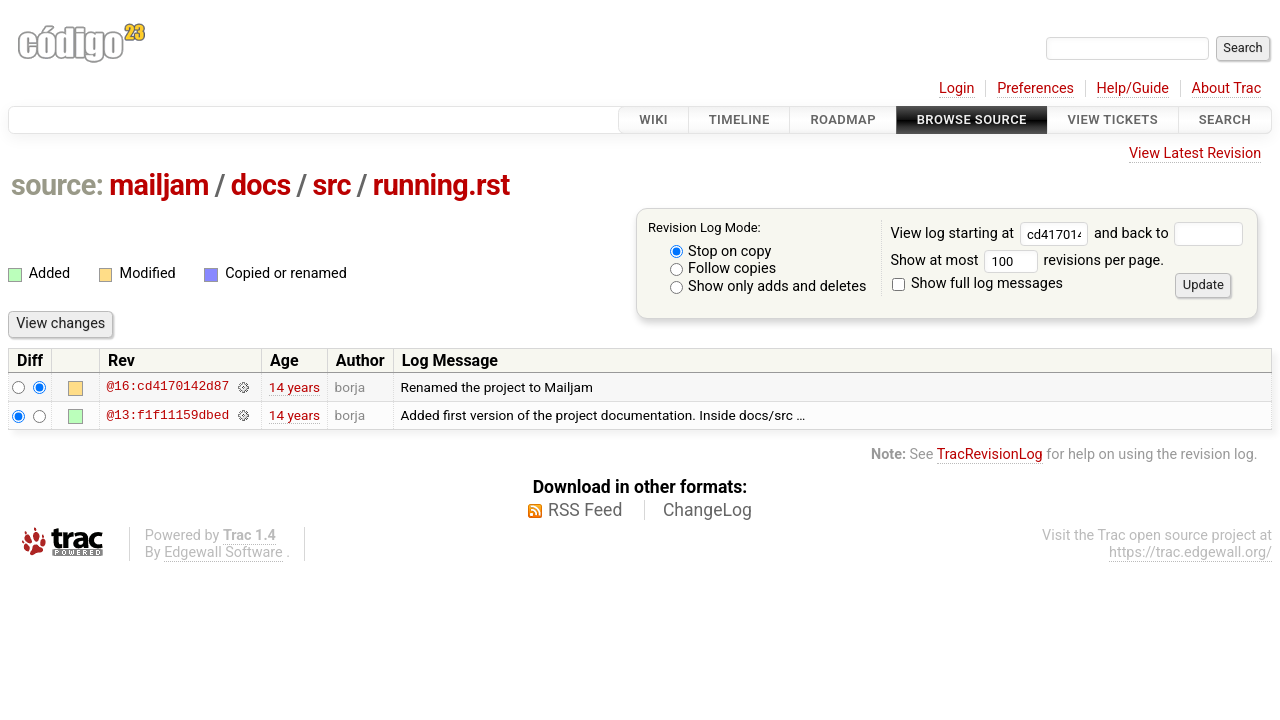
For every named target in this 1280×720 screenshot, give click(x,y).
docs (261, 185)
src (332, 185)
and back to (1168, 233)
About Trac (1227, 88)
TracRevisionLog (990, 454)
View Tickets (1113, 119)
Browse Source (972, 119)
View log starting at (992, 233)
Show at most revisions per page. (1027, 260)
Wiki (653, 119)
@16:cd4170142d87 (167, 387)
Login (957, 88)
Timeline (739, 119)
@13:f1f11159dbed (167, 415)
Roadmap (843, 119)
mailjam (159, 185)
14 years (294, 387)
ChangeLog (707, 510)
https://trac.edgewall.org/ (1190, 552)
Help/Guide (1133, 88)
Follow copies (723, 268)
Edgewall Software (223, 552)
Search (1225, 119)
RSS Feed (585, 510)
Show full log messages (977, 283)
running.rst (441, 185)
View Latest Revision (1195, 153)
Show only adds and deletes (768, 286)
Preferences (1035, 88)
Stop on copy (721, 251)
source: (57, 185)
